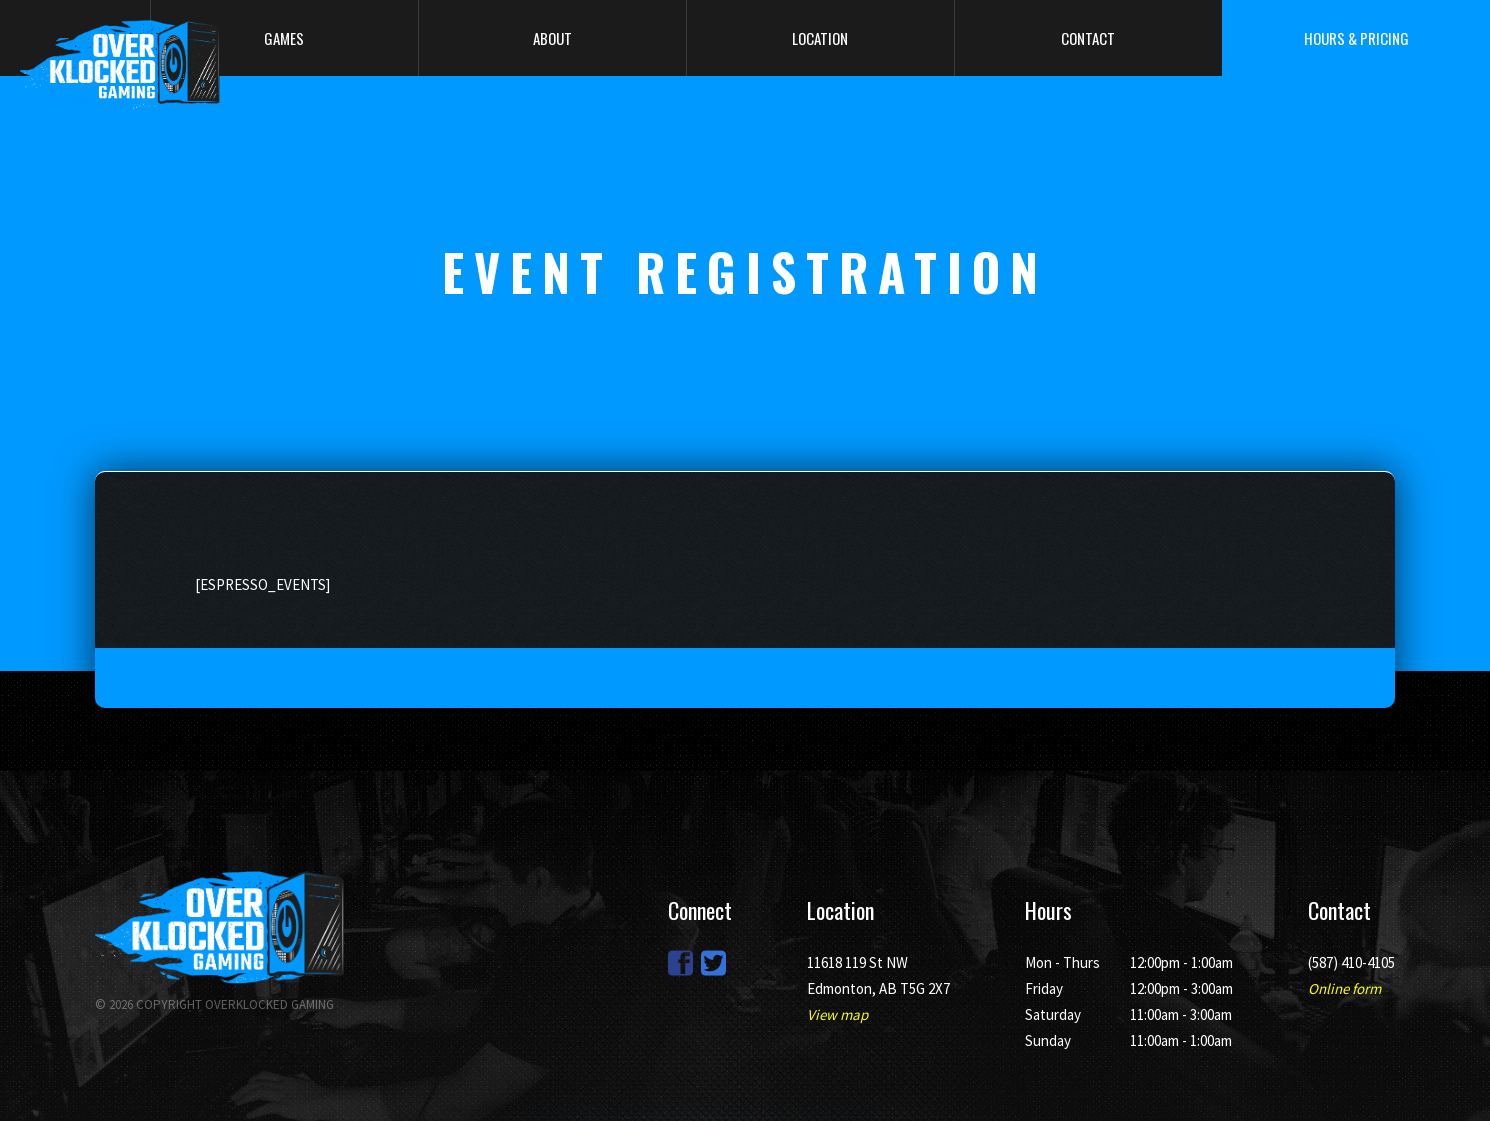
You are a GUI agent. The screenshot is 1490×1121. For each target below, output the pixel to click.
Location (820, 38)
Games (284, 38)
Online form (1344, 988)
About (552, 38)
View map (837, 1014)
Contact (1088, 38)
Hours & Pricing (1356, 38)
